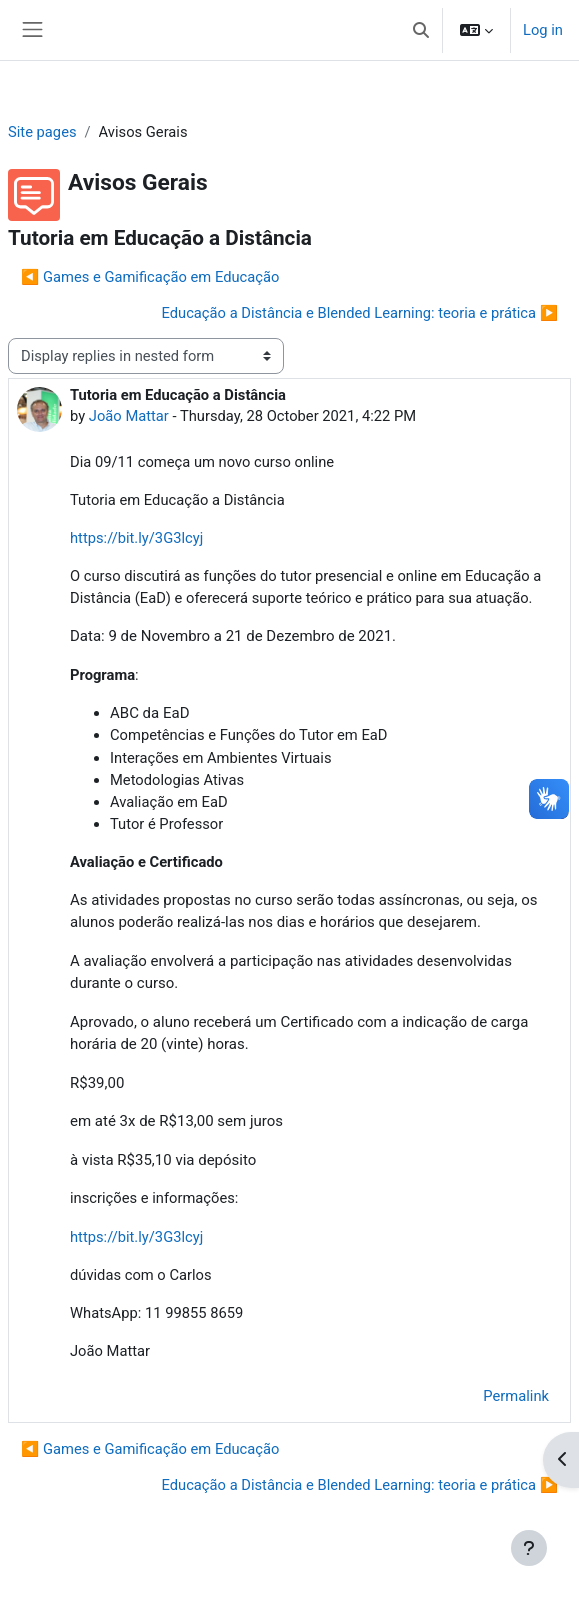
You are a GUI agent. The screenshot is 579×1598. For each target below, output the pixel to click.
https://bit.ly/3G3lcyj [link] (136, 538)
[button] (421, 30)
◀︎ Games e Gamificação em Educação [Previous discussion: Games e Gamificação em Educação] (150, 277)
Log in (543, 30)
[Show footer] (529, 1548)
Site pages (42, 132)
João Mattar (129, 416)
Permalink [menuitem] (516, 1396)
